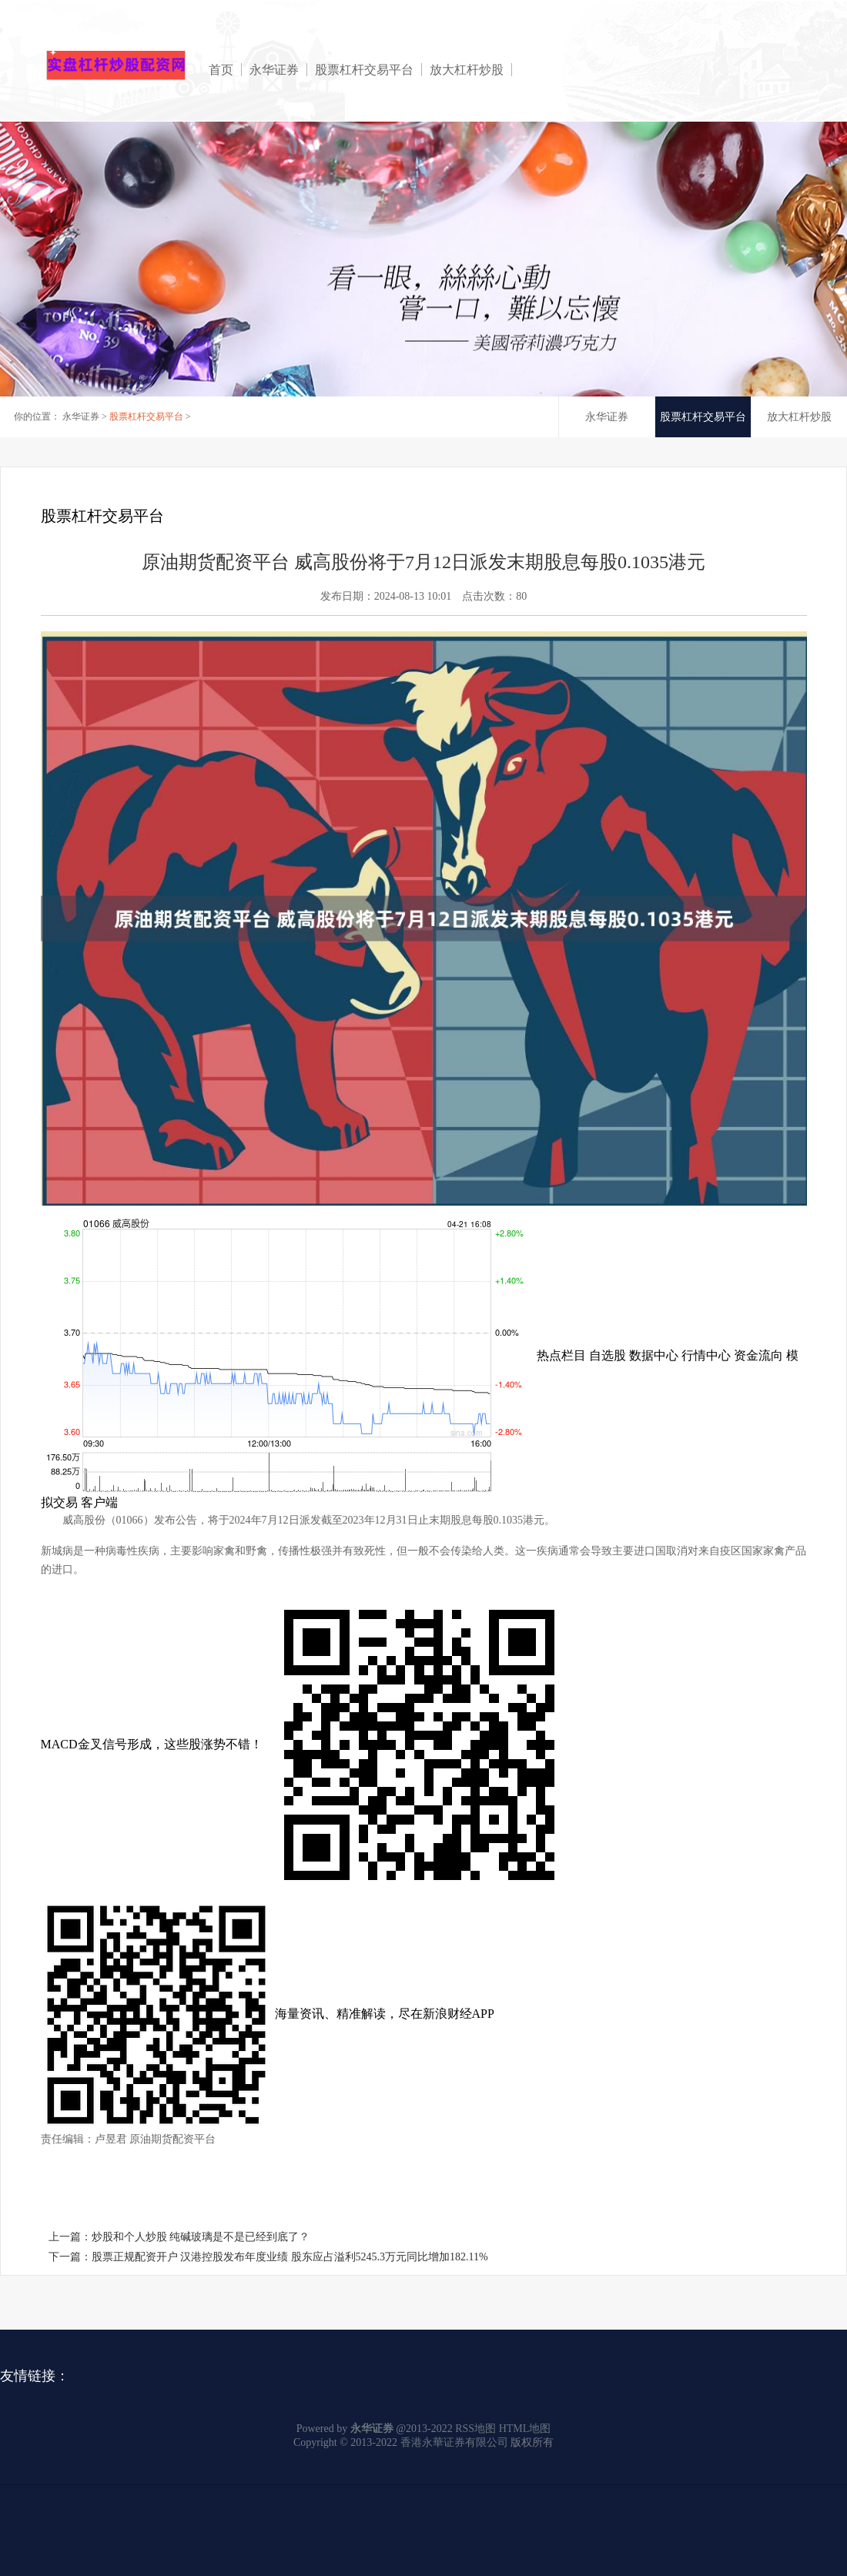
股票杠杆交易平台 (364, 69)
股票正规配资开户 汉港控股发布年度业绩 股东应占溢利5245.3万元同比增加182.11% (290, 2257)
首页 (221, 69)
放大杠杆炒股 (467, 69)
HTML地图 (525, 2428)
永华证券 (274, 69)
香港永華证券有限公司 (454, 2442)
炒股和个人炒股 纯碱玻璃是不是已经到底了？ (201, 2237)
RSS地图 (475, 2428)
